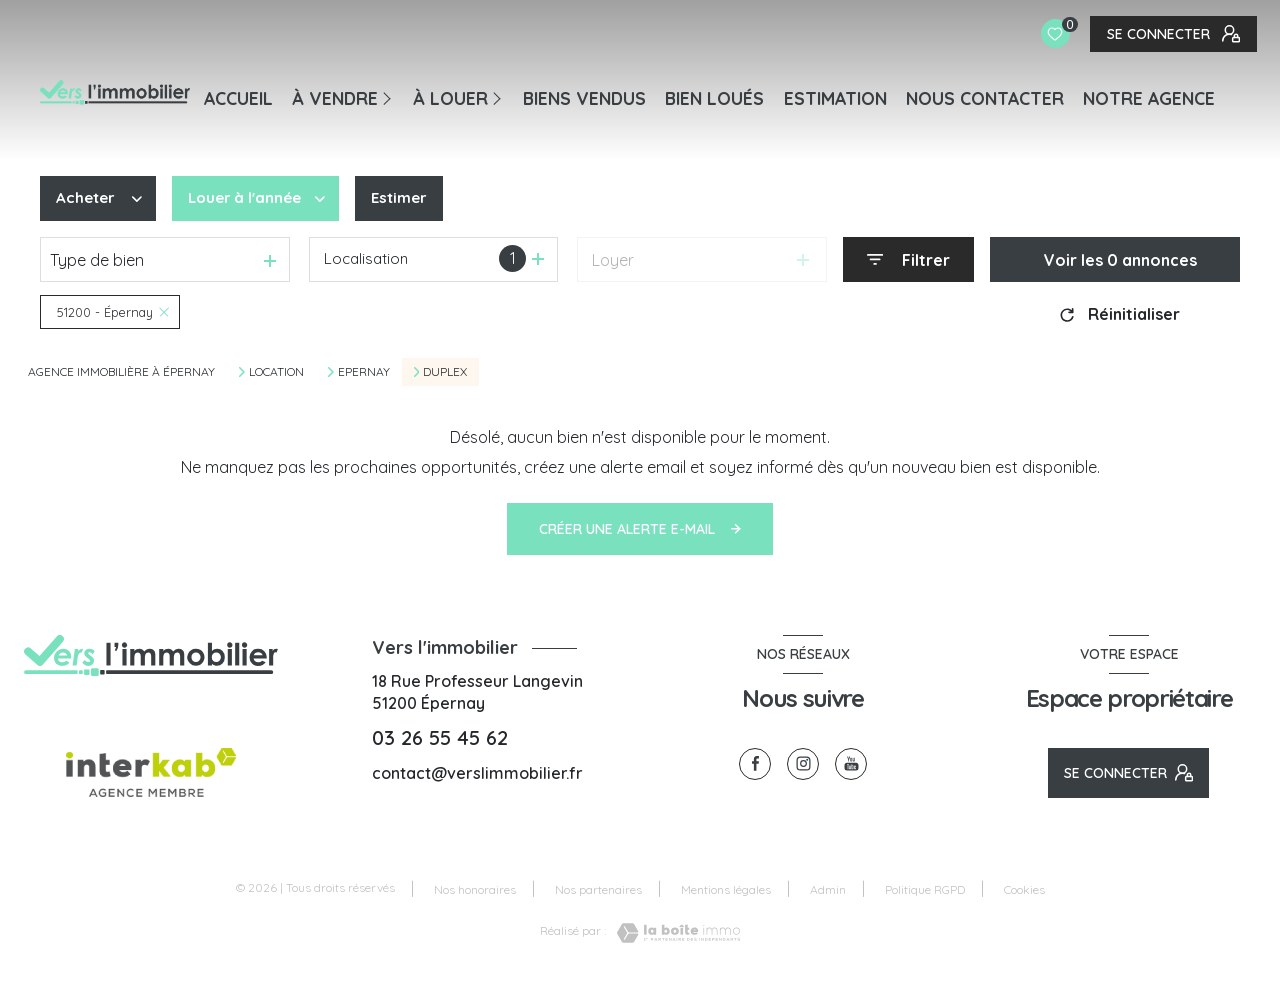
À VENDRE (335, 98)
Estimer (408, 199)
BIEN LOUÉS (714, 98)
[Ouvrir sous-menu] (391, 97)
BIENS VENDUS (584, 98)
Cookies (1024, 890)
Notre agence (1149, 98)
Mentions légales (726, 889)
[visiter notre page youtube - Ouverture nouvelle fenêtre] (851, 764)
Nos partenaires (598, 889)
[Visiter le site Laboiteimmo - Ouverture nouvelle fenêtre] (673, 933)
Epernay (364, 372)
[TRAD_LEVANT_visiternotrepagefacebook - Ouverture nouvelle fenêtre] (755, 764)
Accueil (238, 98)
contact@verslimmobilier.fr (477, 773)
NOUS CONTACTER (985, 98)
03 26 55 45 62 (440, 737)
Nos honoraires (475, 889)
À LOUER (450, 98)
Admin (828, 889)
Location (276, 372)
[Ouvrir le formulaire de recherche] (908, 259)
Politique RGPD (925, 889)
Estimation (835, 98)
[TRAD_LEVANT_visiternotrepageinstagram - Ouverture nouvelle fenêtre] (803, 764)
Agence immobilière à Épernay (121, 371)
